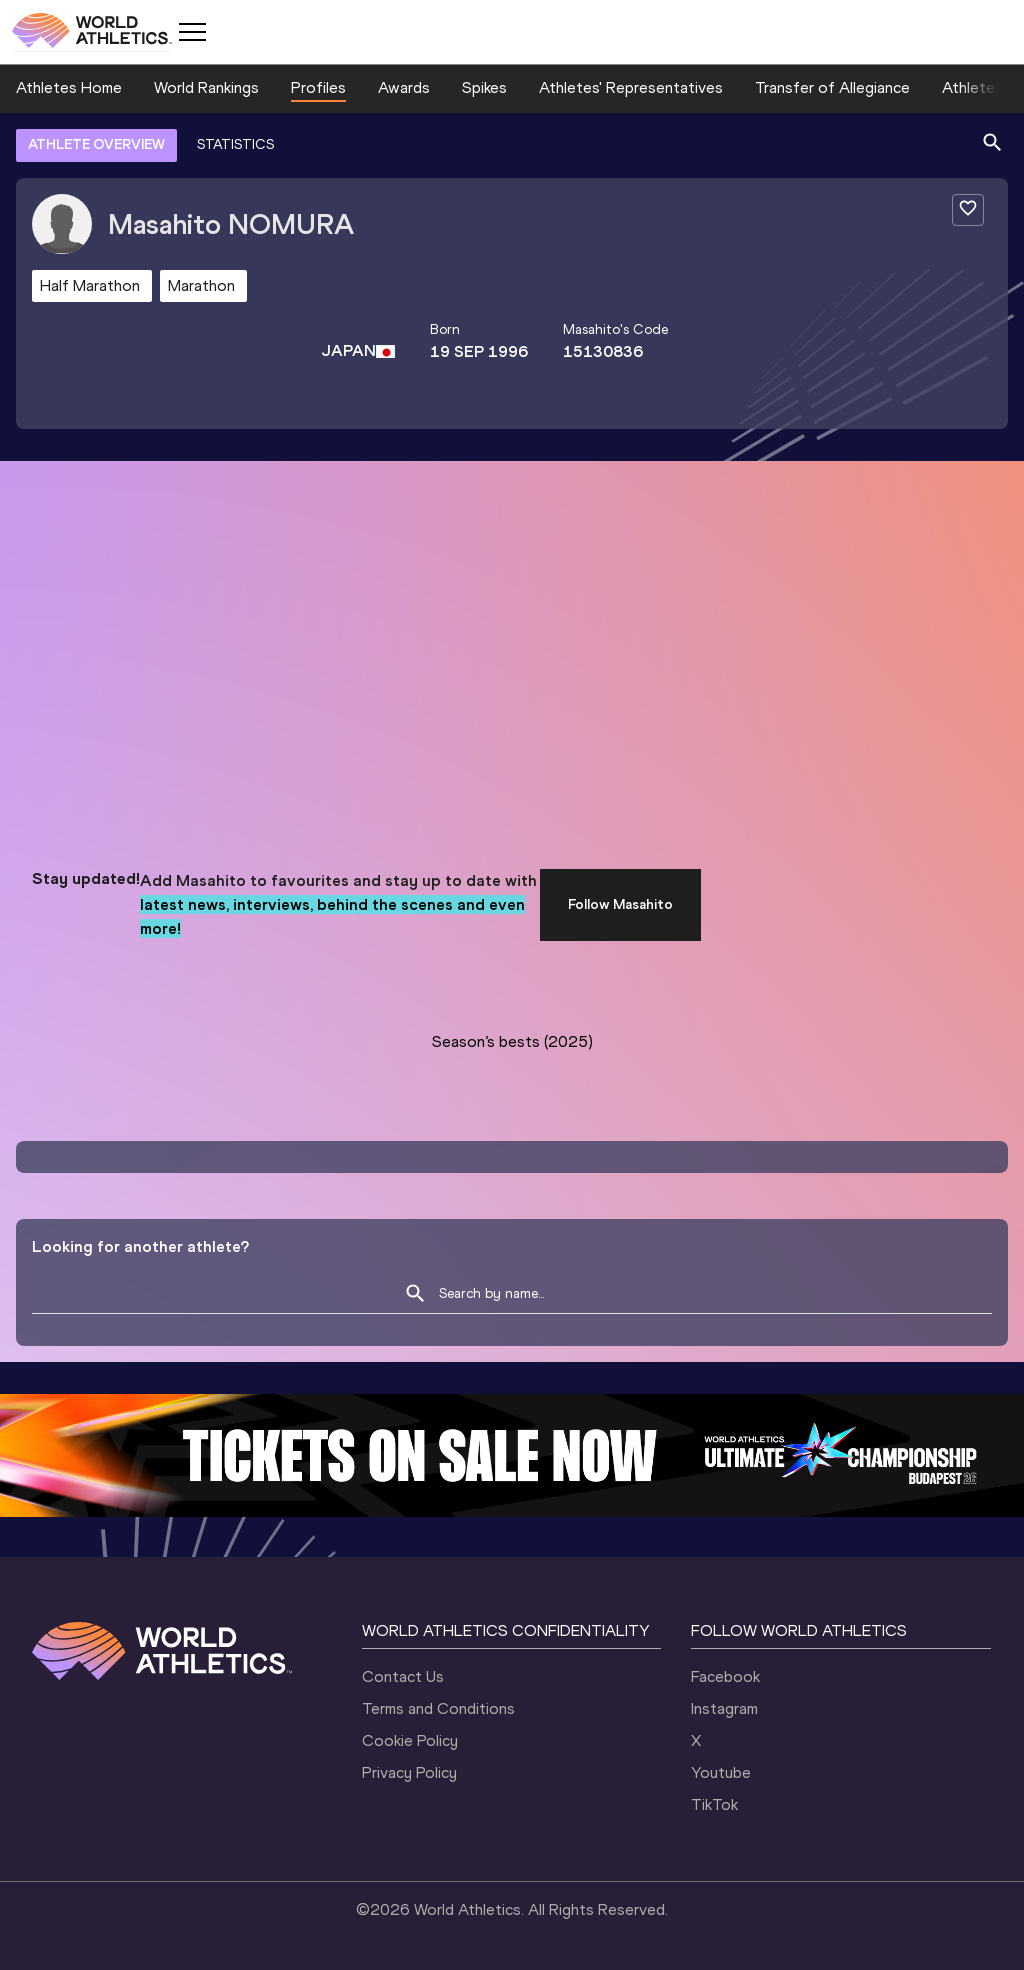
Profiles (318, 87)
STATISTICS (235, 144)
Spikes (484, 87)
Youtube (721, 1772)
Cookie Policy (410, 1740)
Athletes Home (69, 87)
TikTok (714, 1804)
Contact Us (403, 1676)
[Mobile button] (192, 32)
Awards (404, 87)
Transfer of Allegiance (832, 87)
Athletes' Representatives (631, 87)
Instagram (724, 1708)
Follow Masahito (620, 904)
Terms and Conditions (438, 1708)
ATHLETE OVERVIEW (96, 144)
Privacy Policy (409, 1772)
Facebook (725, 1676)
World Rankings (206, 87)
